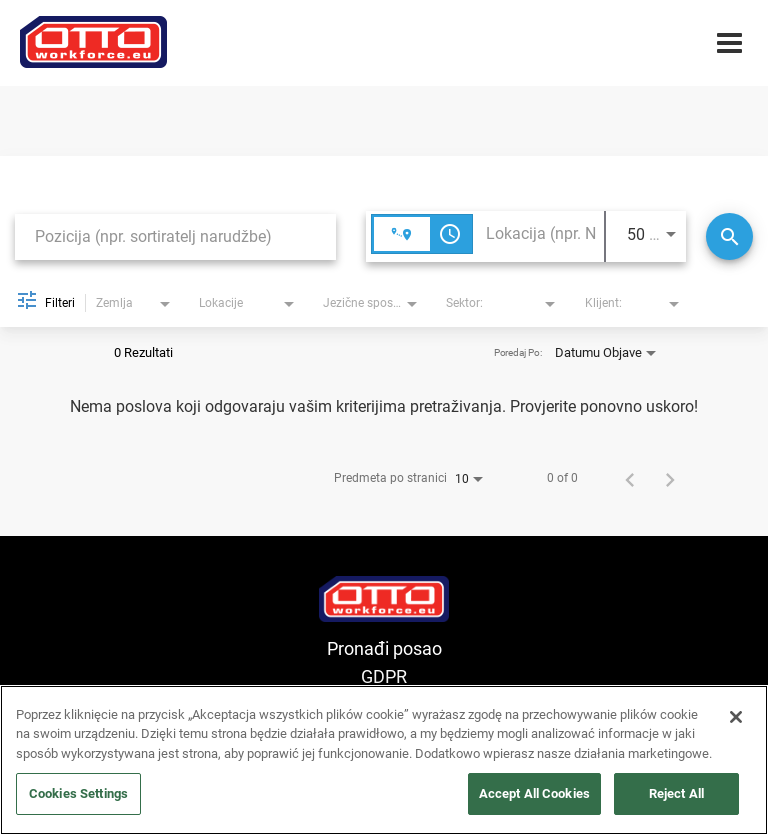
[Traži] (729, 236)
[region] (384, 760)
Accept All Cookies (534, 793)
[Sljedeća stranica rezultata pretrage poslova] (670, 478)
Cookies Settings (78, 793)
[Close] (736, 717)
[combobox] (175, 236)
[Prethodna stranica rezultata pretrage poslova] (630, 478)
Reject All (676, 793)
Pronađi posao (384, 648)
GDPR (384, 676)
